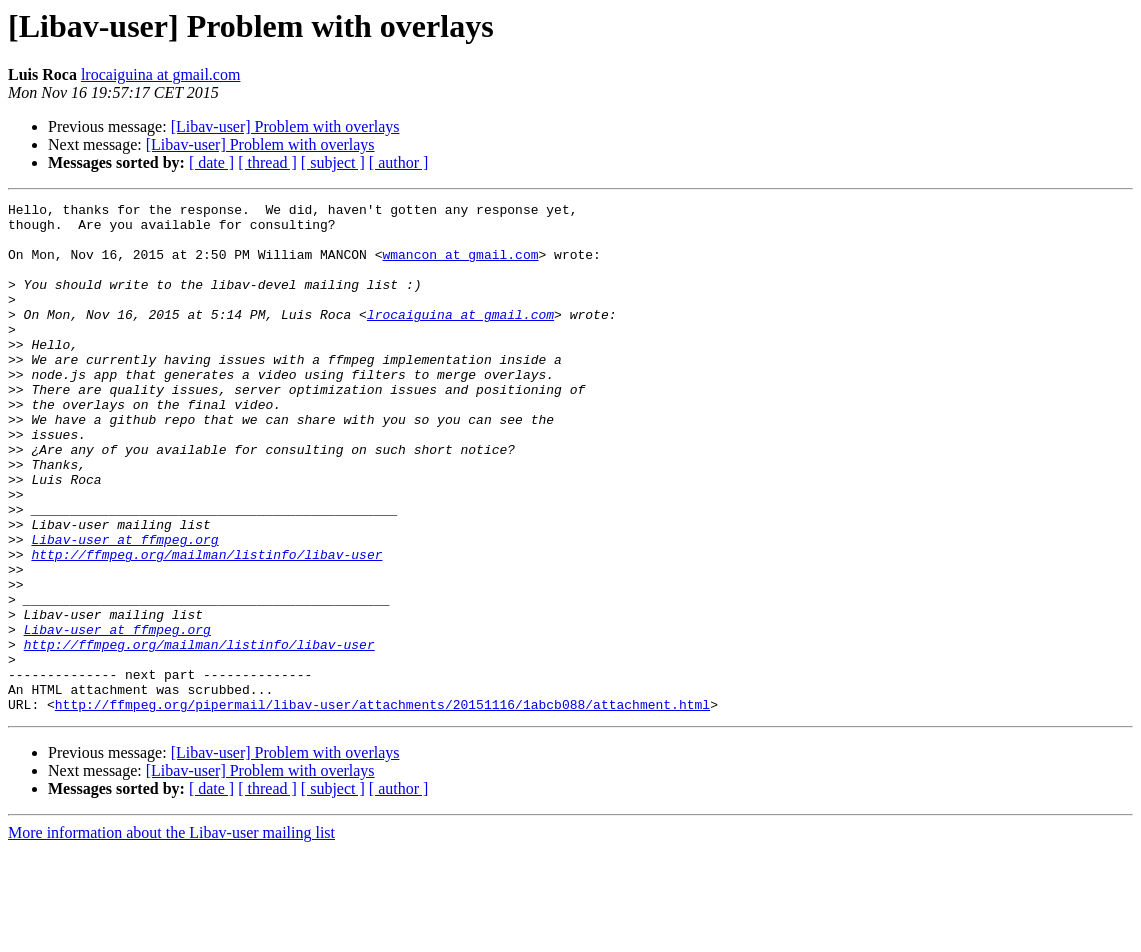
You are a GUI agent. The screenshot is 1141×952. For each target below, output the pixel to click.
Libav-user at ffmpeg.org (124, 608)
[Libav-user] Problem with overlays (285, 126)
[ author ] (399, 162)
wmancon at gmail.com (460, 266)
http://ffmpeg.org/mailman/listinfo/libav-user (206, 626)
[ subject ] (333, 162)
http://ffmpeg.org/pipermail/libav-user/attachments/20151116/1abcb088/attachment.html (382, 806)
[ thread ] (267, 162)
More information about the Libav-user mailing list (171, 934)
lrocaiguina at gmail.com (161, 74)
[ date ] (211, 162)
